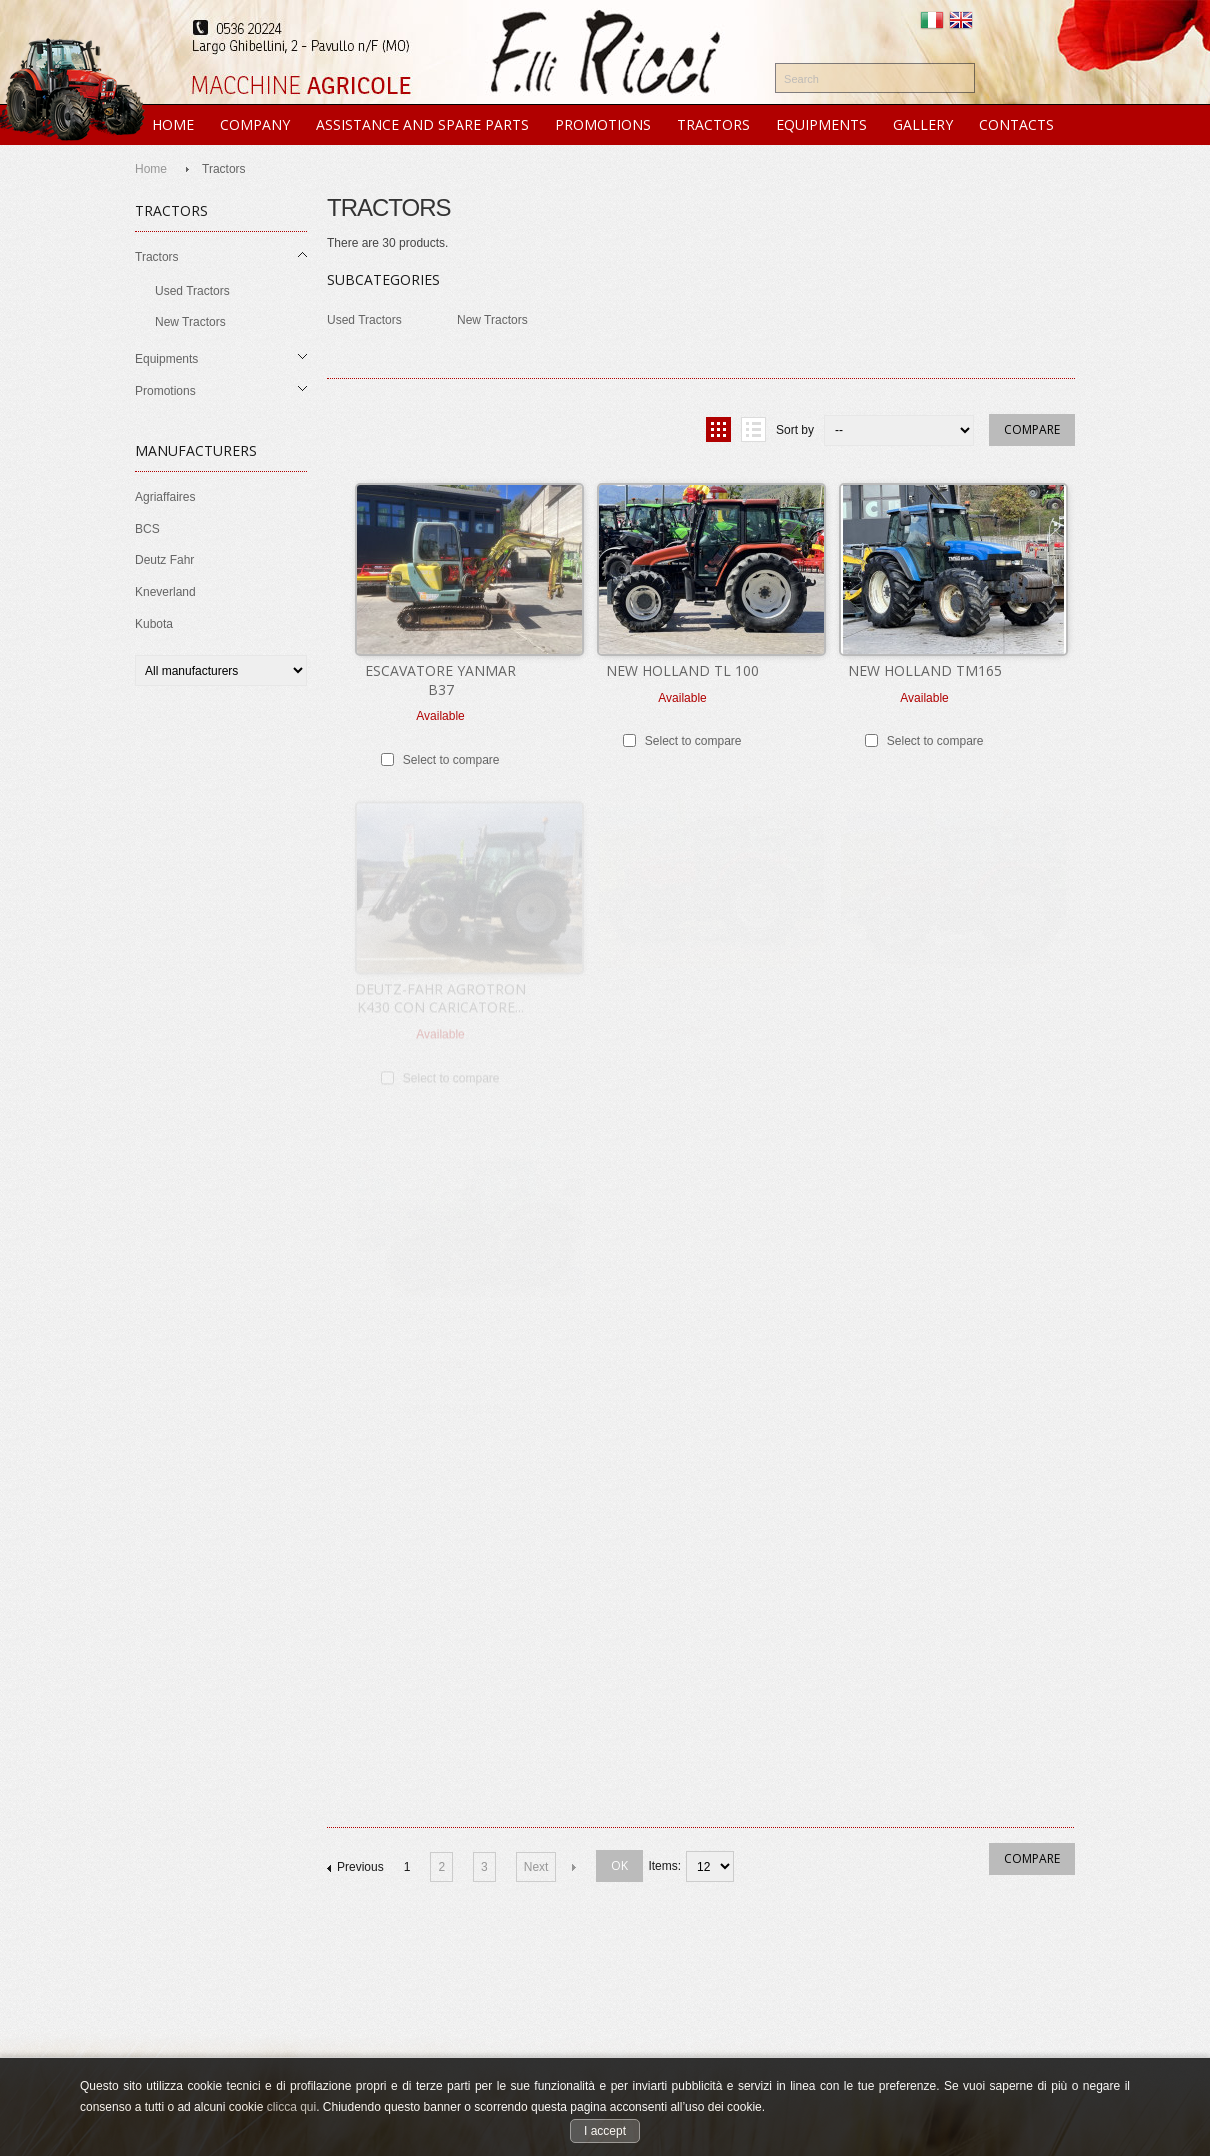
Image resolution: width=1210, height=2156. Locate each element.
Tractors (157, 257)
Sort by (795, 430)
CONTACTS (1016, 124)
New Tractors (190, 322)
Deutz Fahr (164, 560)
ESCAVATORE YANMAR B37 (440, 679)
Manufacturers (196, 450)
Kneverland (165, 592)
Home (151, 169)
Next (536, 1867)
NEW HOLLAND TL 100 (682, 669)
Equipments (166, 359)
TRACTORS (713, 124)
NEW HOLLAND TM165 (925, 669)
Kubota (154, 624)
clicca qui (291, 2107)
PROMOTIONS (603, 124)
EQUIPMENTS (821, 124)
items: (664, 1866)
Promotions (165, 391)
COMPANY (255, 124)
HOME (173, 124)
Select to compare (451, 759)
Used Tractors (192, 291)
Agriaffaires (165, 497)
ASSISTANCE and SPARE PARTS (422, 124)
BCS (147, 529)
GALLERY (923, 124)
